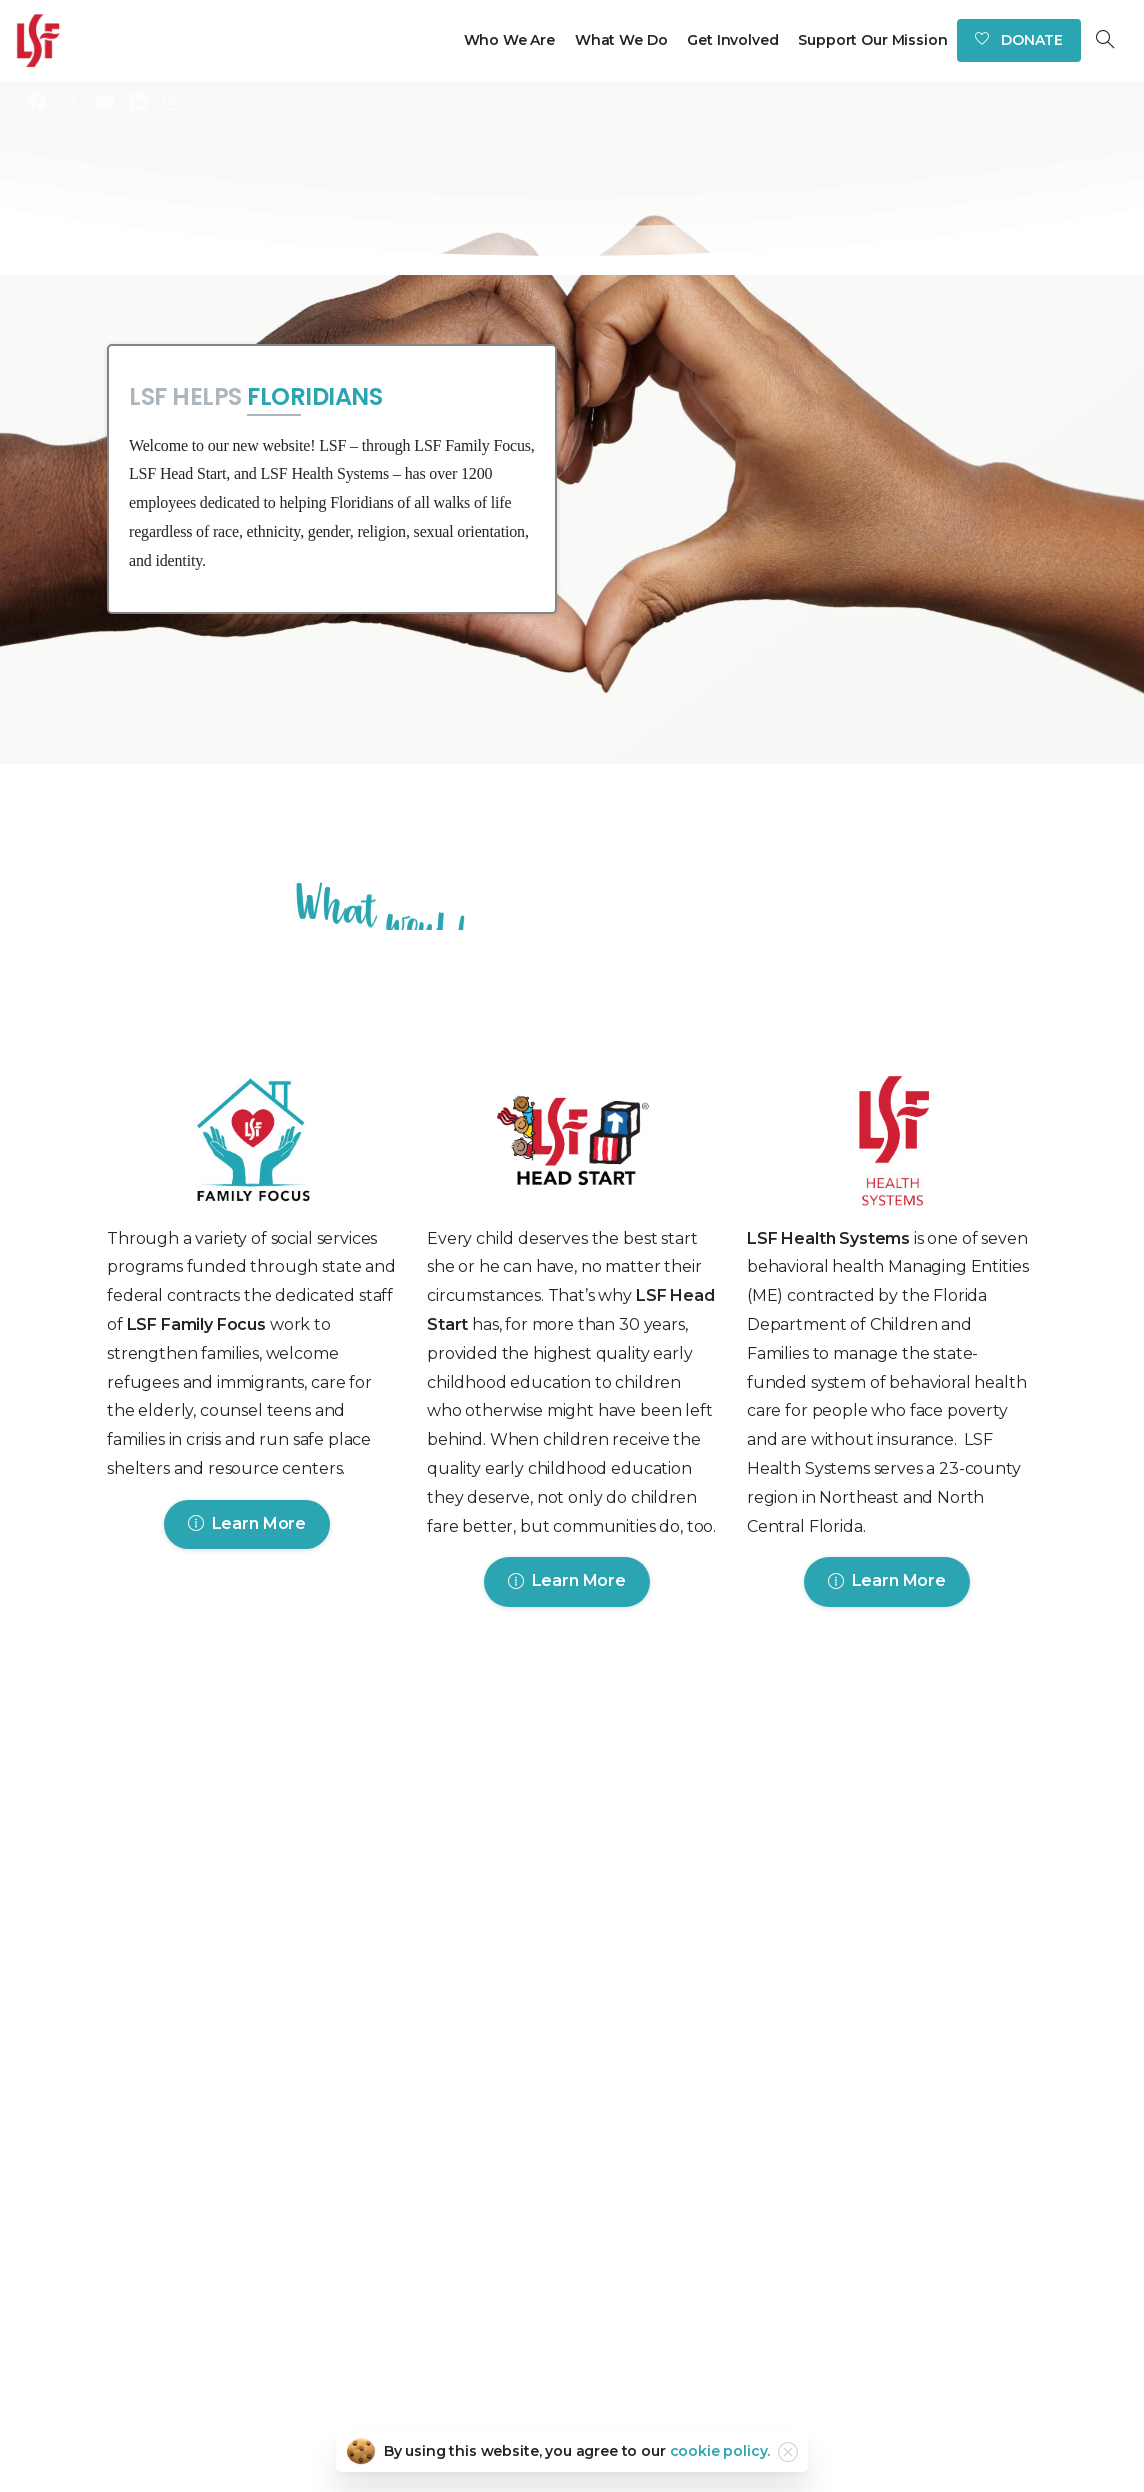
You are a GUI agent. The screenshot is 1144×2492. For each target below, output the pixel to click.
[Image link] (251, 1145)
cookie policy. (720, 2451)
